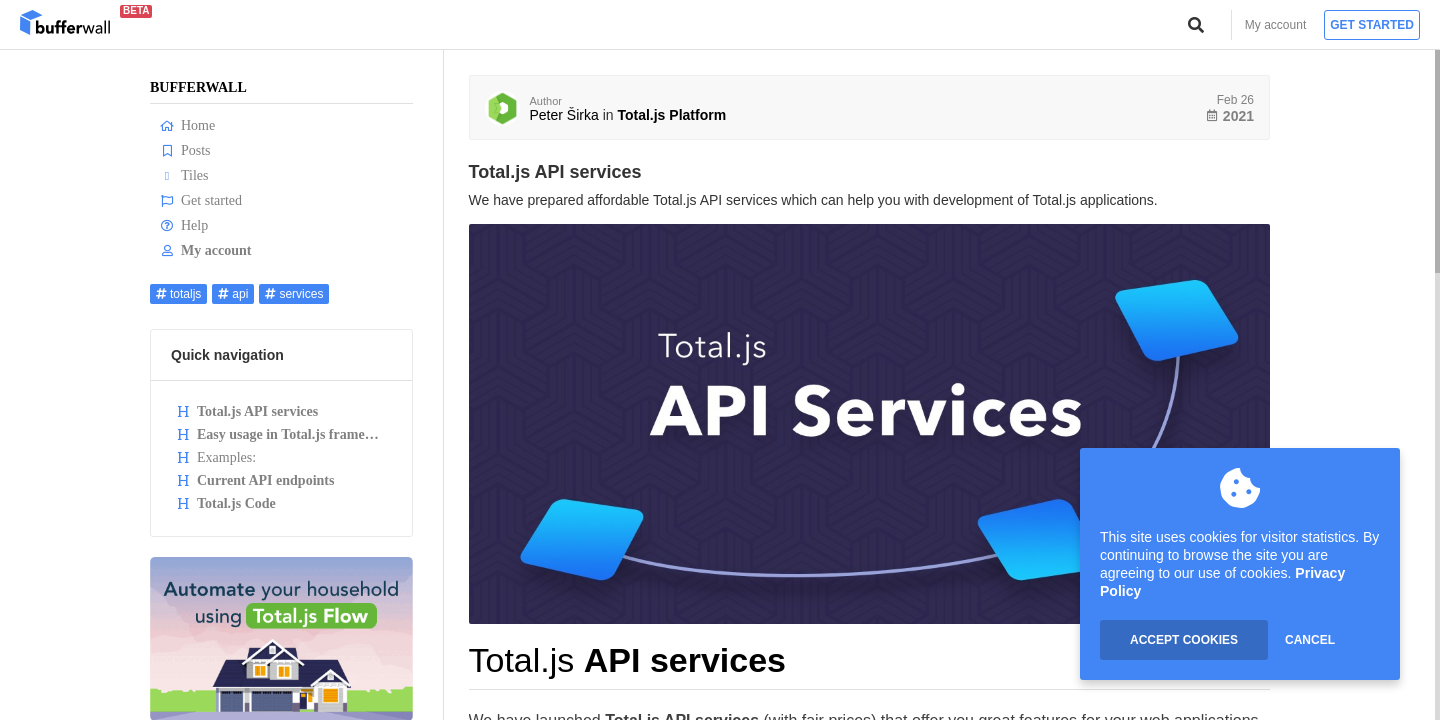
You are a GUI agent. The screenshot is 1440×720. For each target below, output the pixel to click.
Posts (185, 150)
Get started (1372, 25)
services (294, 294)
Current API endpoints (255, 480)
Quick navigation (227, 355)
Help (184, 225)
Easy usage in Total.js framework (284, 434)
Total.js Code (226, 503)
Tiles (184, 175)
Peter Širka (564, 115)
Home (187, 125)
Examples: (216, 457)
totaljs (178, 294)
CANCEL (1310, 640)
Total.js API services (247, 411)
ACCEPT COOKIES (1184, 640)
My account (1275, 25)
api (233, 294)
